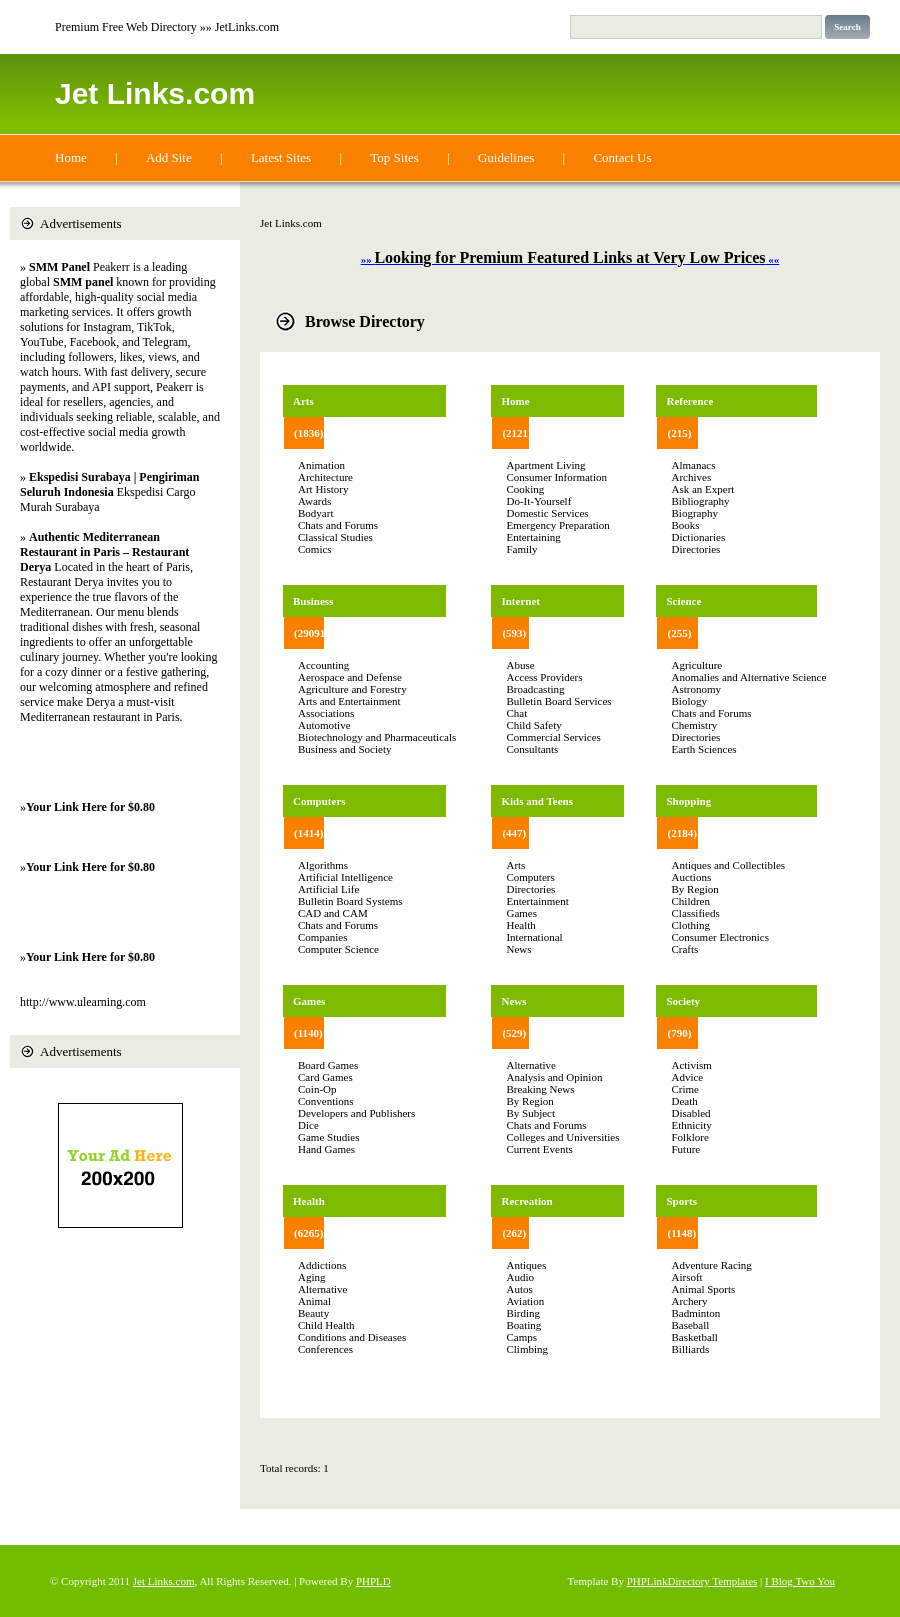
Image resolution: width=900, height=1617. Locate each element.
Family (521, 549)
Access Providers (544, 677)
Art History (323, 489)
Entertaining (533, 537)
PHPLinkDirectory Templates (692, 1581)
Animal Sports (703, 1289)
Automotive (324, 725)
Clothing (690, 925)
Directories (530, 889)
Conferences (325, 1349)
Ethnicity (691, 1125)
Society (683, 1001)
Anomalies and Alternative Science (748, 677)
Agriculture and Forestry (352, 689)
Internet (520, 601)
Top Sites (394, 157)
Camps (521, 1337)
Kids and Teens (537, 801)
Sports (681, 1201)
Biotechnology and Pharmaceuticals (377, 737)
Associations (326, 713)
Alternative (322, 1289)
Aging (312, 1277)
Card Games (325, 1077)
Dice (308, 1125)
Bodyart (315, 513)
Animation (321, 465)
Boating (523, 1325)
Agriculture (696, 665)
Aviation (525, 1301)
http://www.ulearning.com (83, 1002)
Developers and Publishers (356, 1113)
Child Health (326, 1325)
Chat (516, 713)
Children (690, 901)
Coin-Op (317, 1089)
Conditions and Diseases (352, 1337)
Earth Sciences (703, 749)
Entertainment (537, 901)
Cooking (525, 489)
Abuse (520, 665)
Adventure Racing (711, 1265)
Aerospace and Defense (350, 677)
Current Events (539, 1149)
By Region (529, 1101)
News (518, 949)
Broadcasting (535, 689)
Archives (691, 477)
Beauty (313, 1313)
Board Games (328, 1065)
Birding (523, 1313)
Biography (694, 513)
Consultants (532, 749)
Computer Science (338, 949)
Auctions (691, 877)
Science (683, 601)
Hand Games (326, 1149)
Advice (687, 1077)
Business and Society (345, 749)
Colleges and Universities (562, 1137)
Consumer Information (556, 477)
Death (684, 1101)
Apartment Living (545, 465)
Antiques (526, 1265)
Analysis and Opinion (554, 1077)
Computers (319, 801)
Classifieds (695, 913)
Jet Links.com (155, 93)
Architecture (325, 477)
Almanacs (693, 465)
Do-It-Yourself (538, 501)
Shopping (688, 801)
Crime (685, 1089)
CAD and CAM (333, 913)
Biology (688, 701)
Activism (691, 1065)
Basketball (694, 1337)
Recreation (526, 1201)
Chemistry (694, 725)
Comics (315, 549)
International (534, 937)
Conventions (326, 1101)
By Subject (530, 1113)
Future (685, 1149)
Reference (689, 401)
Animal (314, 1301)
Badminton (695, 1313)
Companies (323, 937)
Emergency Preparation (557, 525)
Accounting (323, 665)
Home (71, 157)
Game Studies (328, 1137)
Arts (303, 401)
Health (309, 1201)
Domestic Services (547, 513)
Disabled (690, 1113)
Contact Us (622, 157)
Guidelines (506, 157)
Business (313, 601)
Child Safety (533, 725)
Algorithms (323, 865)
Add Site (169, 157)
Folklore (689, 1137)
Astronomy (696, 689)
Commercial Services (553, 737)
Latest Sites (281, 157)
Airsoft (686, 1277)
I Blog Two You (800, 1581)
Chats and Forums (338, 525)
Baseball (690, 1325)
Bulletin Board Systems (350, 901)
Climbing (527, 1349)
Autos (519, 1289)
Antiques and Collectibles (728, 865)
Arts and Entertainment (349, 701)
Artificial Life (328, 889)
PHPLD (373, 1581)
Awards (314, 501)
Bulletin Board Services (558, 701)
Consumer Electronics (719, 937)
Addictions (322, 1265)
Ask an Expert (702, 489)
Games (309, 1001)
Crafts (684, 949)
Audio (520, 1277)
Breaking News (540, 1089)
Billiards (690, 1349)
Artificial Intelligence (345, 877)
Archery (689, 1301)
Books (685, 525)
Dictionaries (698, 537)
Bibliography (700, 501)
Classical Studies (335, 537)
